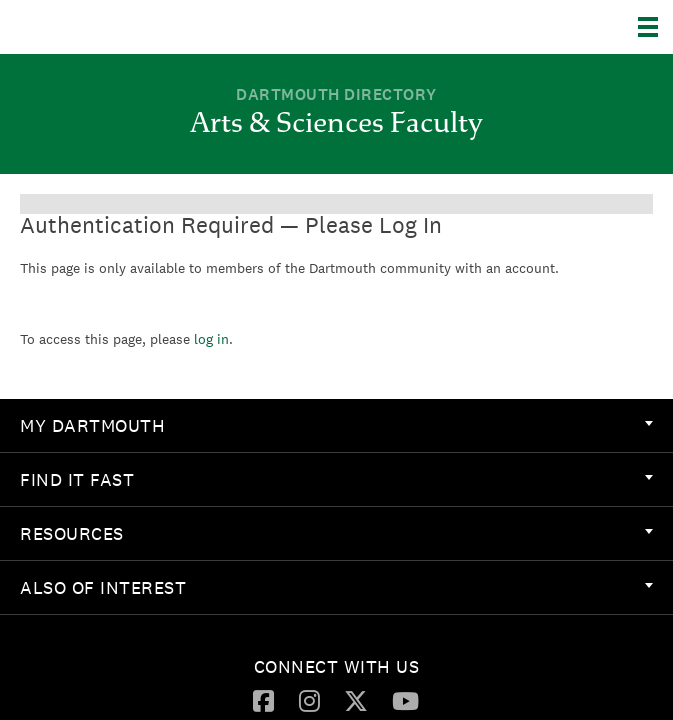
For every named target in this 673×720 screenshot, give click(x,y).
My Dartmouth (336, 425)
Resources (336, 533)
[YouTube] (405, 700)
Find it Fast (336, 479)
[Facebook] (263, 700)
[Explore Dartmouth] (655, 27)
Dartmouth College (117, 27)
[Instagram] (309, 700)
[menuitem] (336, 426)
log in (211, 339)
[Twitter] (356, 700)
